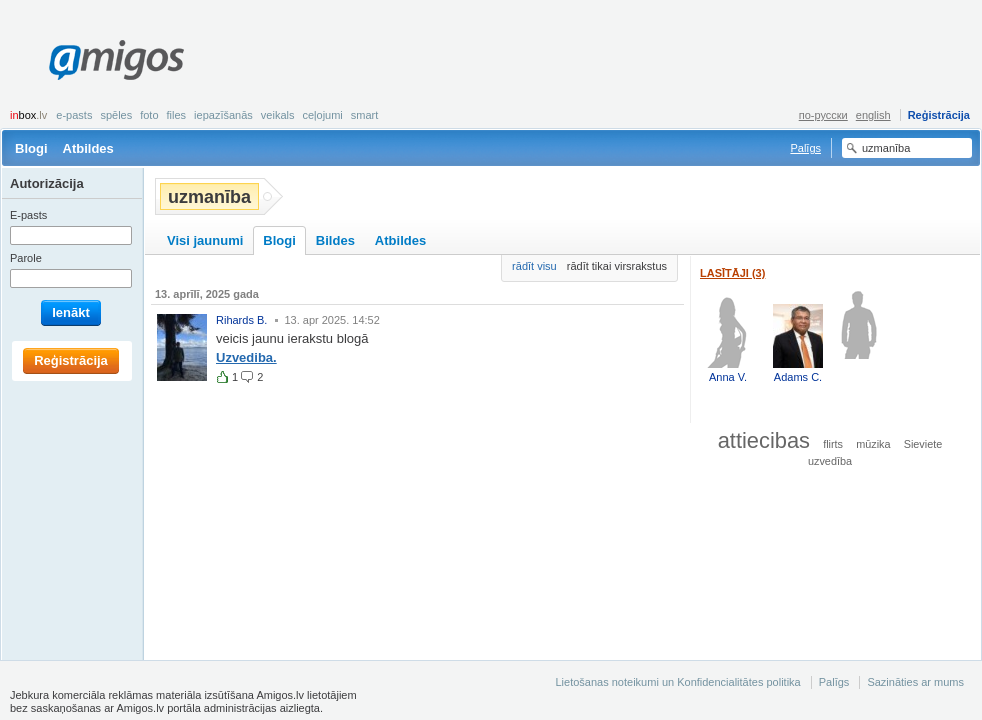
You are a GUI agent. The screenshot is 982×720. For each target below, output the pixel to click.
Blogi (31, 148)
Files (177, 115)
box (28, 115)
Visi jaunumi (205, 240)
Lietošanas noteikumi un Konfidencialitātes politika (677, 682)
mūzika (873, 444)
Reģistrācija (939, 115)
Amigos (116, 60)
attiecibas (764, 440)
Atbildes (88, 148)
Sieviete (923, 444)
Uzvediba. (246, 357)
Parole (26, 258)
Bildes (335, 240)
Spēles (116, 115)
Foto (149, 115)
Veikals (278, 115)
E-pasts (74, 115)
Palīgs (805, 148)
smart (365, 115)
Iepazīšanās (223, 115)
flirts (833, 444)
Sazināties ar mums (915, 682)
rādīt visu (534, 266)
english (873, 115)
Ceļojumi (322, 115)
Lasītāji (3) (732, 273)
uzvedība (830, 461)
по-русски (823, 115)
